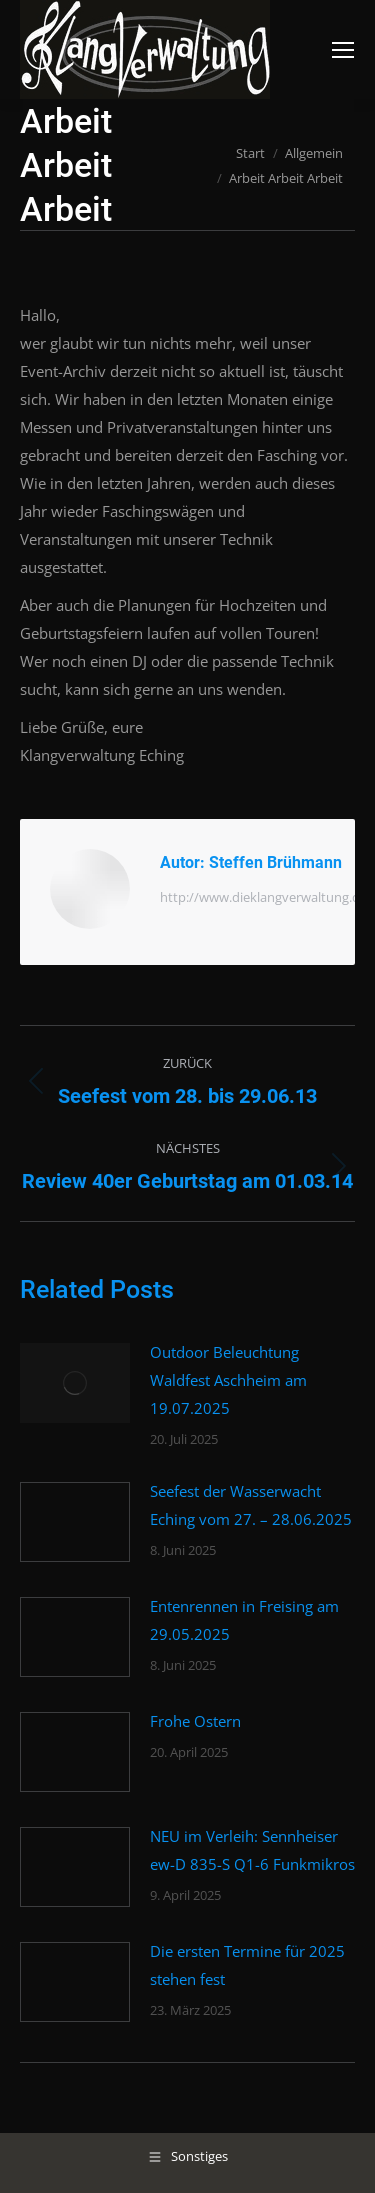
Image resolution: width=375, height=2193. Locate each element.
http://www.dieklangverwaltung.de (263, 897)
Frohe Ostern (195, 1721)
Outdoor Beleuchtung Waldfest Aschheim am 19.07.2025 (228, 1380)
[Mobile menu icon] (343, 50)
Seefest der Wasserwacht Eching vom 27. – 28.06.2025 (251, 1505)
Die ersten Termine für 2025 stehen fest (247, 1965)
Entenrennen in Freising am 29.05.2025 (244, 1620)
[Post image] (75, 1383)
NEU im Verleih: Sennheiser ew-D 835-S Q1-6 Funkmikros (252, 1850)
